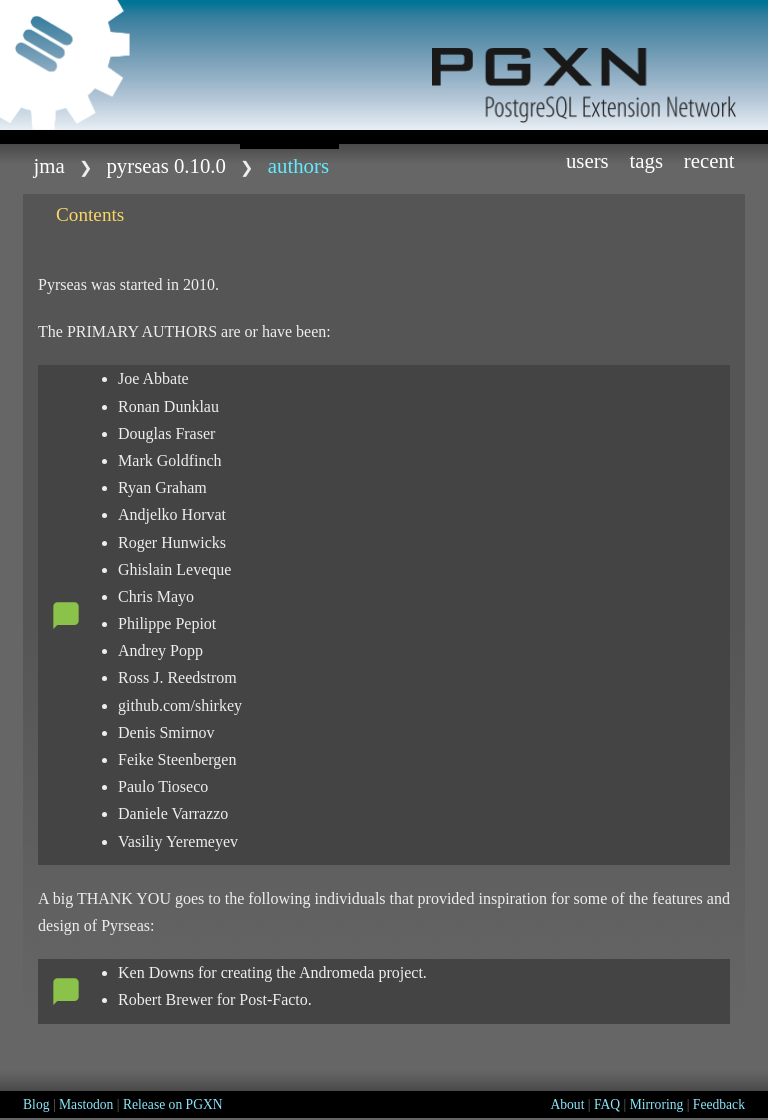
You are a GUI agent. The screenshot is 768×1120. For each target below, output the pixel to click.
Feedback (719, 1104)
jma (48, 165)
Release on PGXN (173, 1104)
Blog (36, 1104)
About (567, 1104)
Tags (646, 160)
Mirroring (657, 1104)
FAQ (607, 1104)
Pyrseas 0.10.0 (166, 165)
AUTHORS (298, 165)
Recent (709, 160)
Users (587, 160)
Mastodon (86, 1104)
